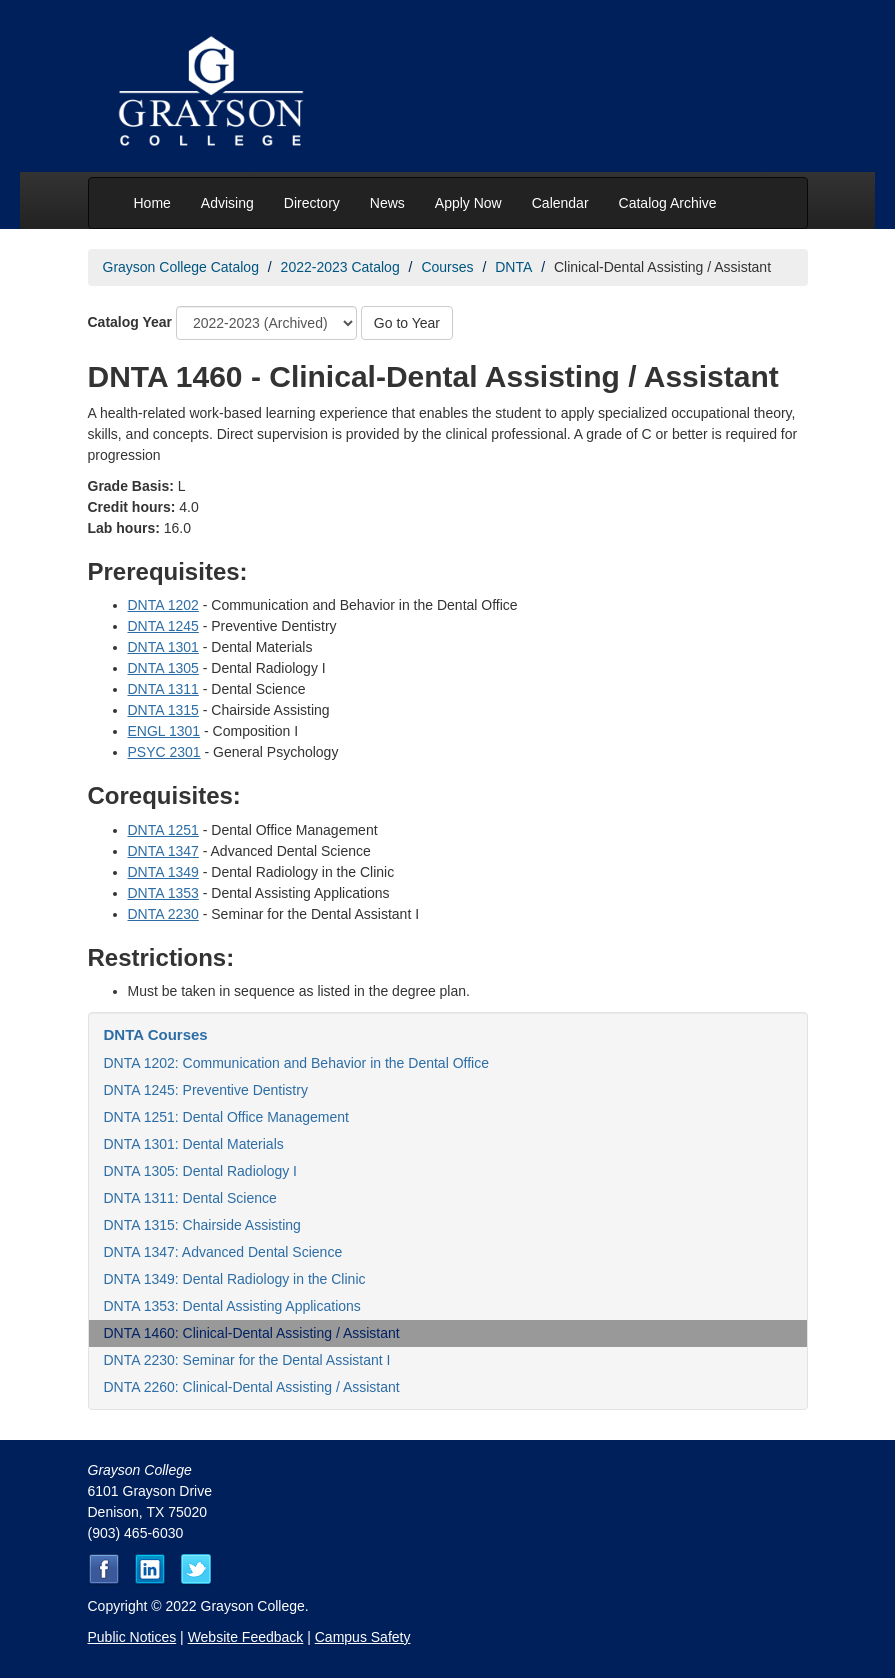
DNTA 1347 (163, 851)
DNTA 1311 (163, 689)
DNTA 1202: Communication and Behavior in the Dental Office (296, 1063)
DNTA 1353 (163, 893)
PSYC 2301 (164, 752)
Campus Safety (363, 1637)
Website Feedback (246, 1637)
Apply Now (468, 203)
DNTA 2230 (163, 914)
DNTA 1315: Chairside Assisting (202, 1225)
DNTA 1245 (163, 626)
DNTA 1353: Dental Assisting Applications (232, 1306)
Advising (227, 203)
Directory (312, 203)
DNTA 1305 (163, 668)
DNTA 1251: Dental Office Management (226, 1117)
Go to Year (407, 323)
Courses (447, 267)
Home (152, 203)
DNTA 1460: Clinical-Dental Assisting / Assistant (252, 1333)
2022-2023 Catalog (340, 267)
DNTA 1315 (163, 710)
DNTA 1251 (163, 830)
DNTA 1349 (163, 872)
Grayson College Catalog (181, 267)
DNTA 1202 (163, 605)
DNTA (513, 267)
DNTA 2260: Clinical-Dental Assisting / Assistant (252, 1387)
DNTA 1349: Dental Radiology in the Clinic (235, 1279)
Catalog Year (130, 322)
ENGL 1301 (164, 731)
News (387, 203)
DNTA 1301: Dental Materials (194, 1144)
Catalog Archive (668, 203)
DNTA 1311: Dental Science (190, 1198)
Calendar (560, 203)
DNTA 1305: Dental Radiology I (201, 1171)
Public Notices (132, 1637)
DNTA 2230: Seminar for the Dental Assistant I (247, 1360)
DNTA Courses (156, 1034)
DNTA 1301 (163, 647)
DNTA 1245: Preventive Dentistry (206, 1090)
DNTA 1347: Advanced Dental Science (223, 1252)
